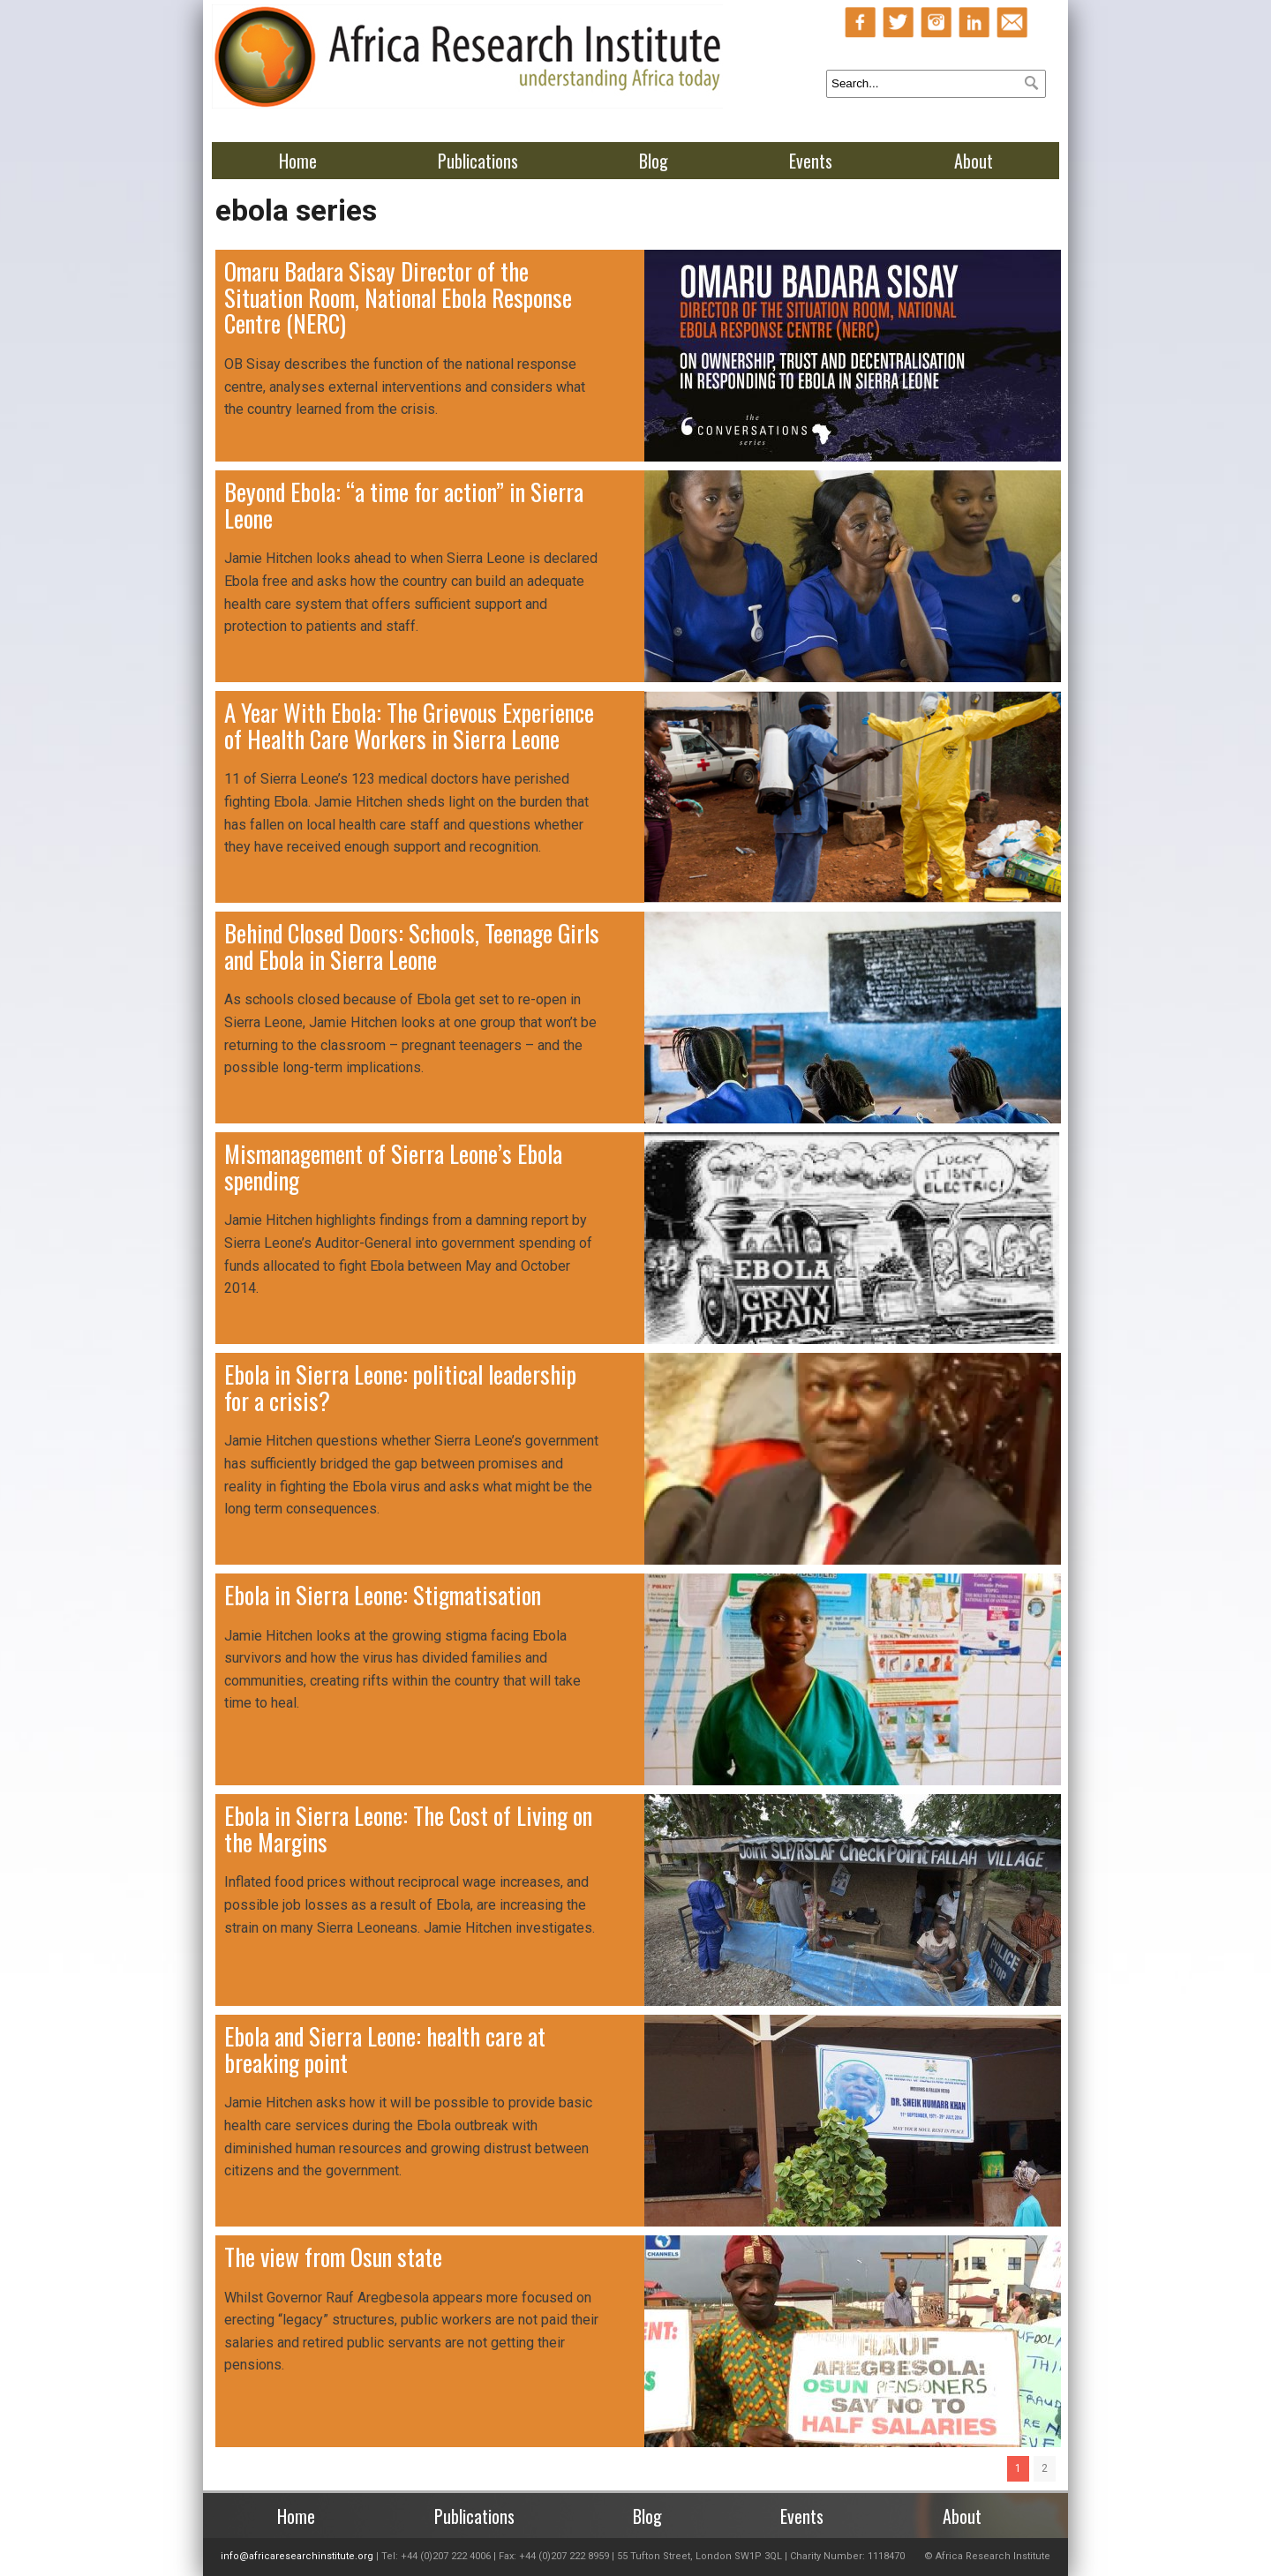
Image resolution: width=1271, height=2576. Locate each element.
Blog (653, 160)
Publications (478, 160)
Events (810, 160)
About (973, 160)
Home (298, 160)
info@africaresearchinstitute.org (297, 2556)
